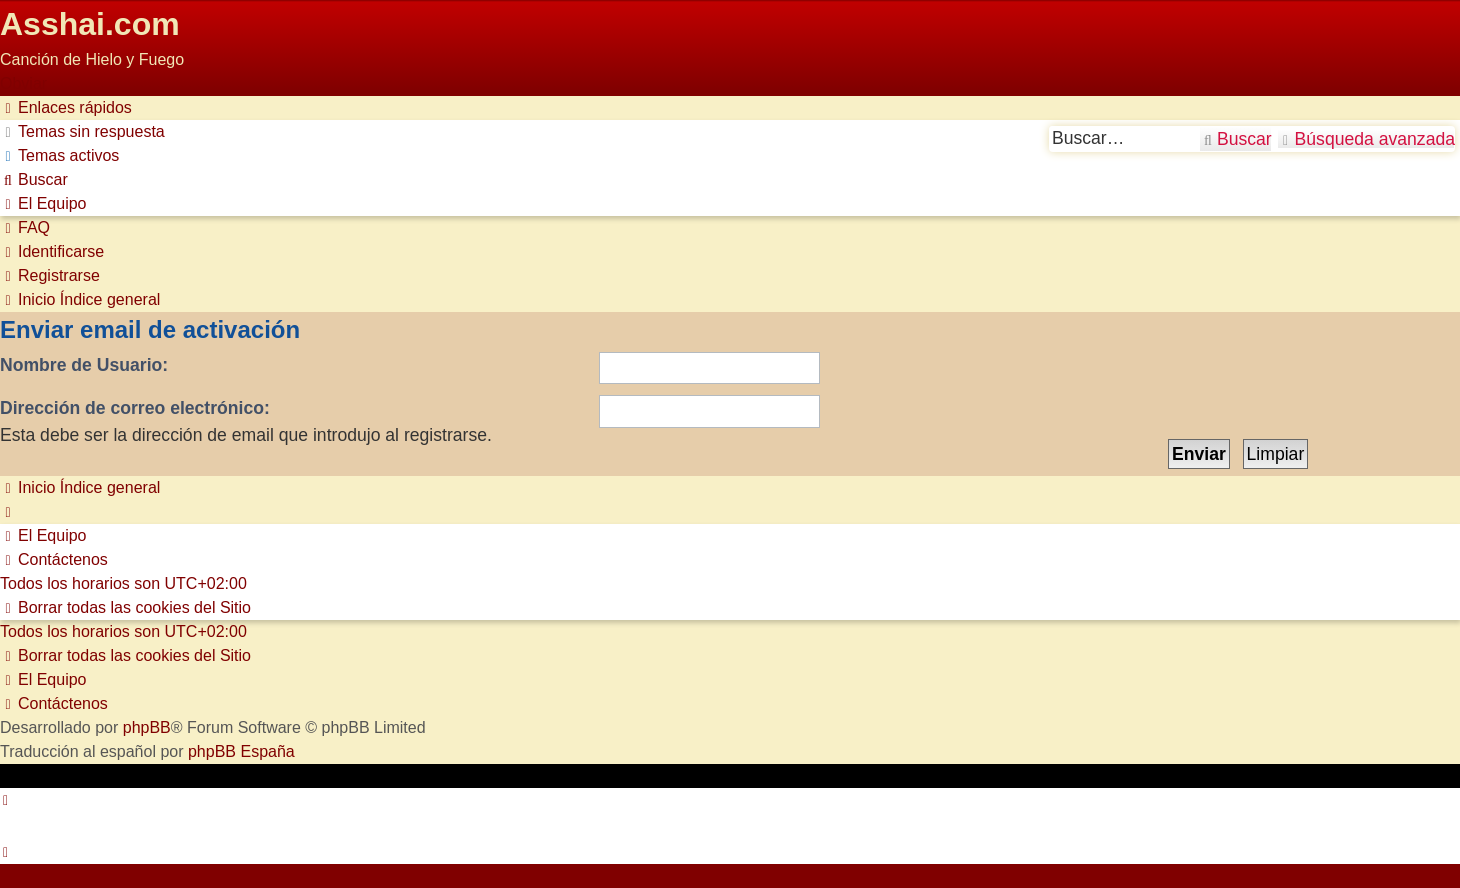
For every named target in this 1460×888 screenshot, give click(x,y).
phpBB (147, 727)
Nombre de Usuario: (84, 365)
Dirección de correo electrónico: (135, 408)
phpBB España (241, 751)
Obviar (23, 83)
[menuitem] (82, 131)
